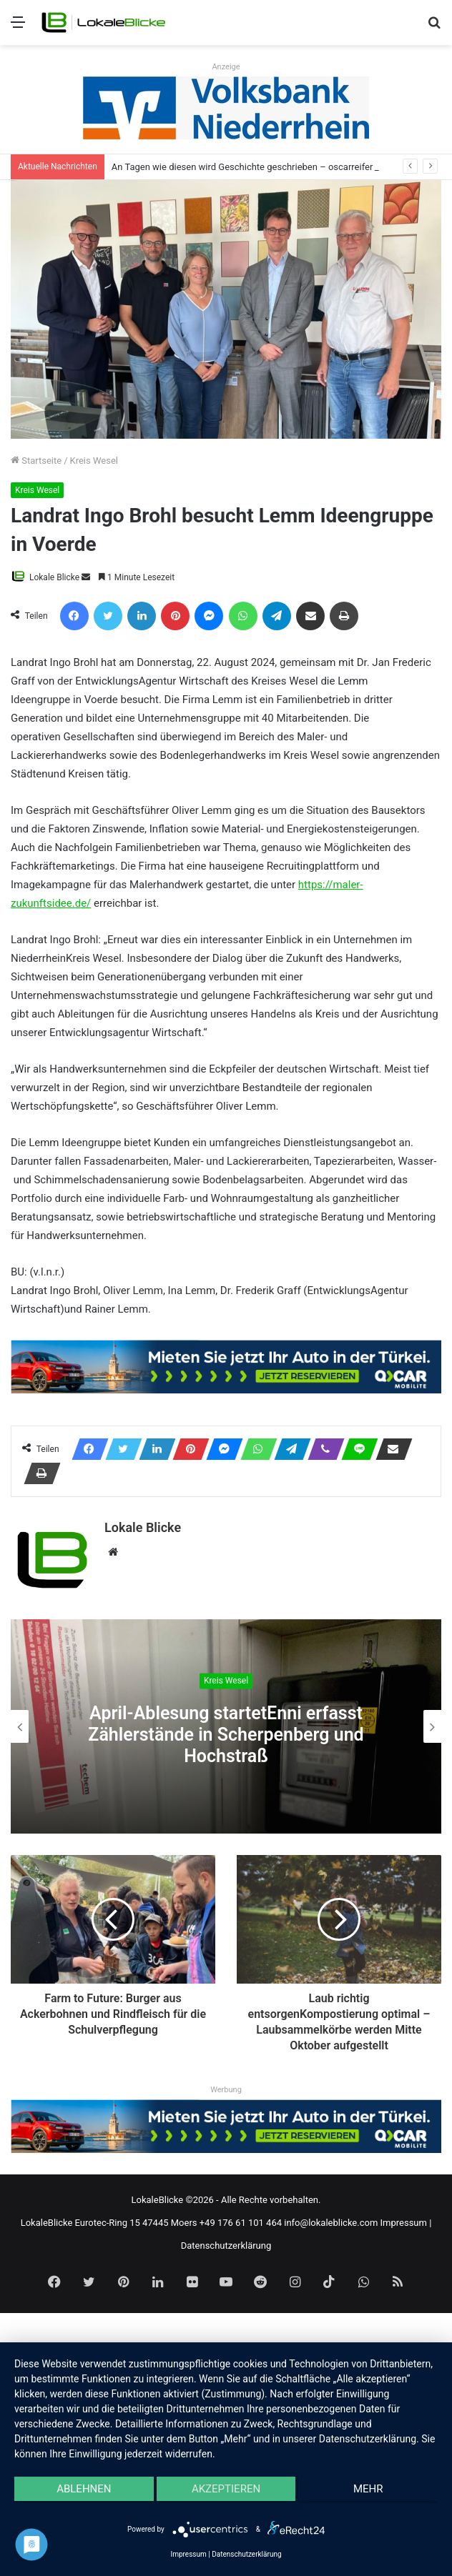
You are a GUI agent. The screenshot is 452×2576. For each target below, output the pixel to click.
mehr (368, 2488)
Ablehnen (83, 2488)
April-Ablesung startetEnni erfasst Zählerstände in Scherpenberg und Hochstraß (225, 1735)
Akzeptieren (226, 2488)
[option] (226, 1726)
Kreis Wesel (94, 460)
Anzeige (226, 66)
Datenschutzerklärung (226, 2245)
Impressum (403, 2222)
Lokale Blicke (54, 577)
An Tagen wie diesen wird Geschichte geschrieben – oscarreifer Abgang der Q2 (274, 166)
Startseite (36, 460)
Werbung (226, 2089)
